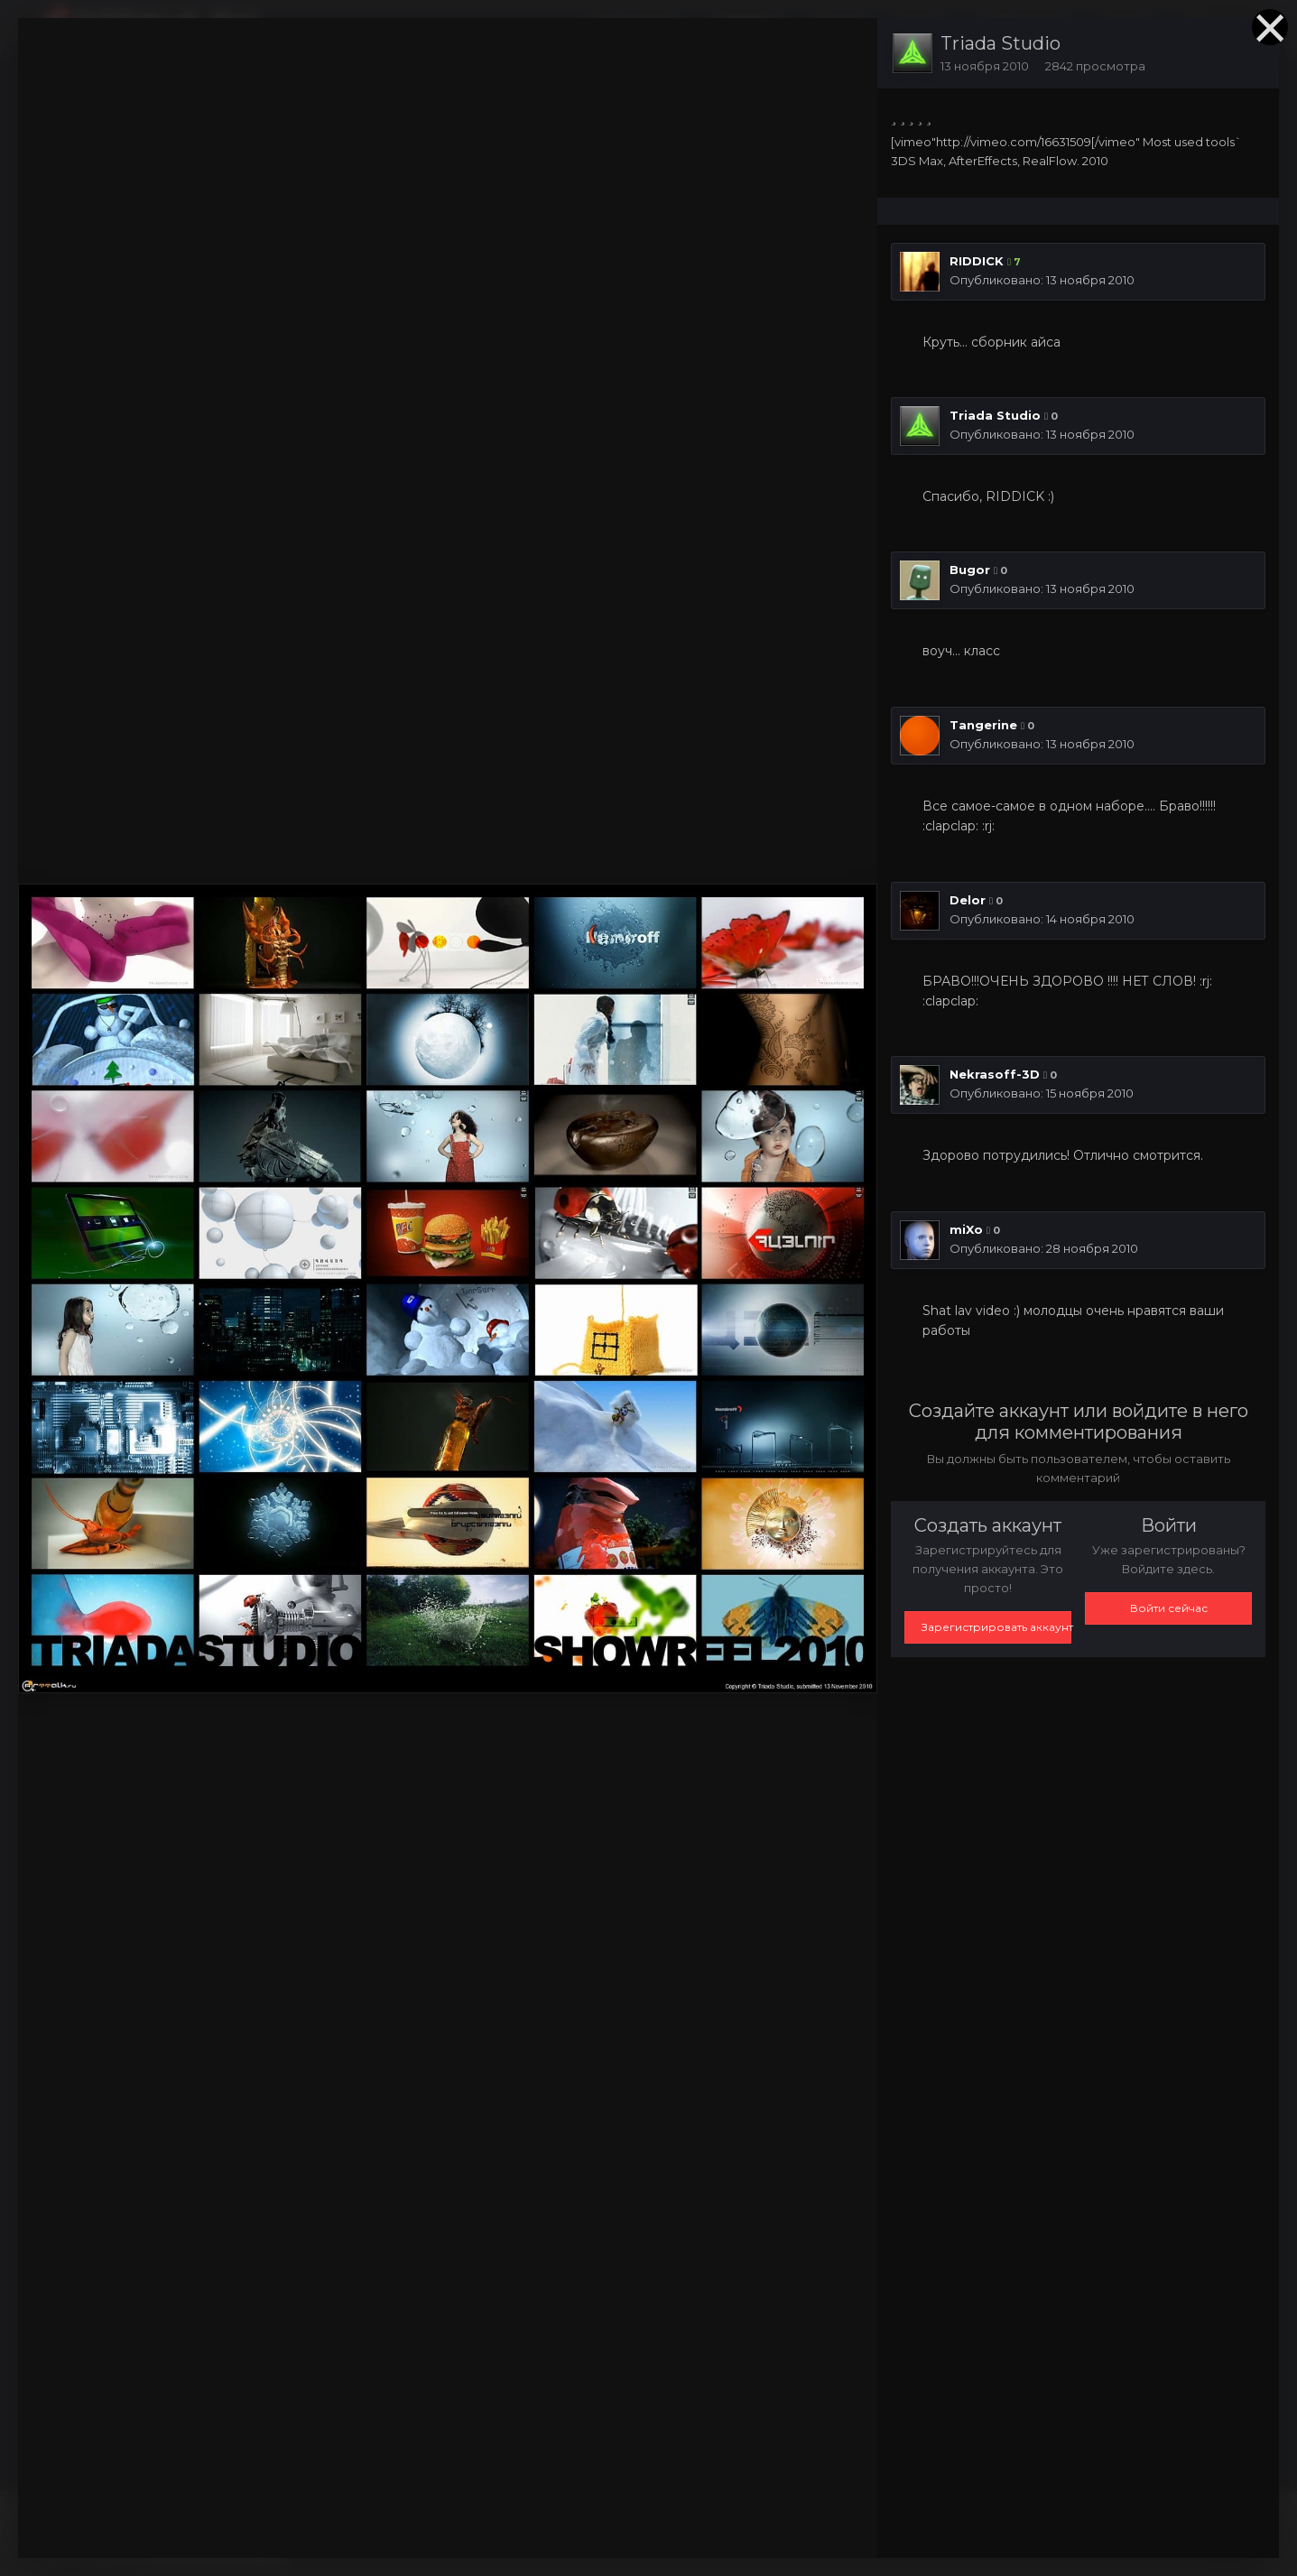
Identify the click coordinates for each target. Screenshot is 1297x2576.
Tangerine (983, 725)
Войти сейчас (1169, 1608)
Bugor (970, 569)
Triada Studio (1000, 43)
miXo (966, 1229)
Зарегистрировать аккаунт (996, 1627)
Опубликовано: (1042, 280)
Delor (968, 900)
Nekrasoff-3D (995, 1074)
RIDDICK (977, 261)
